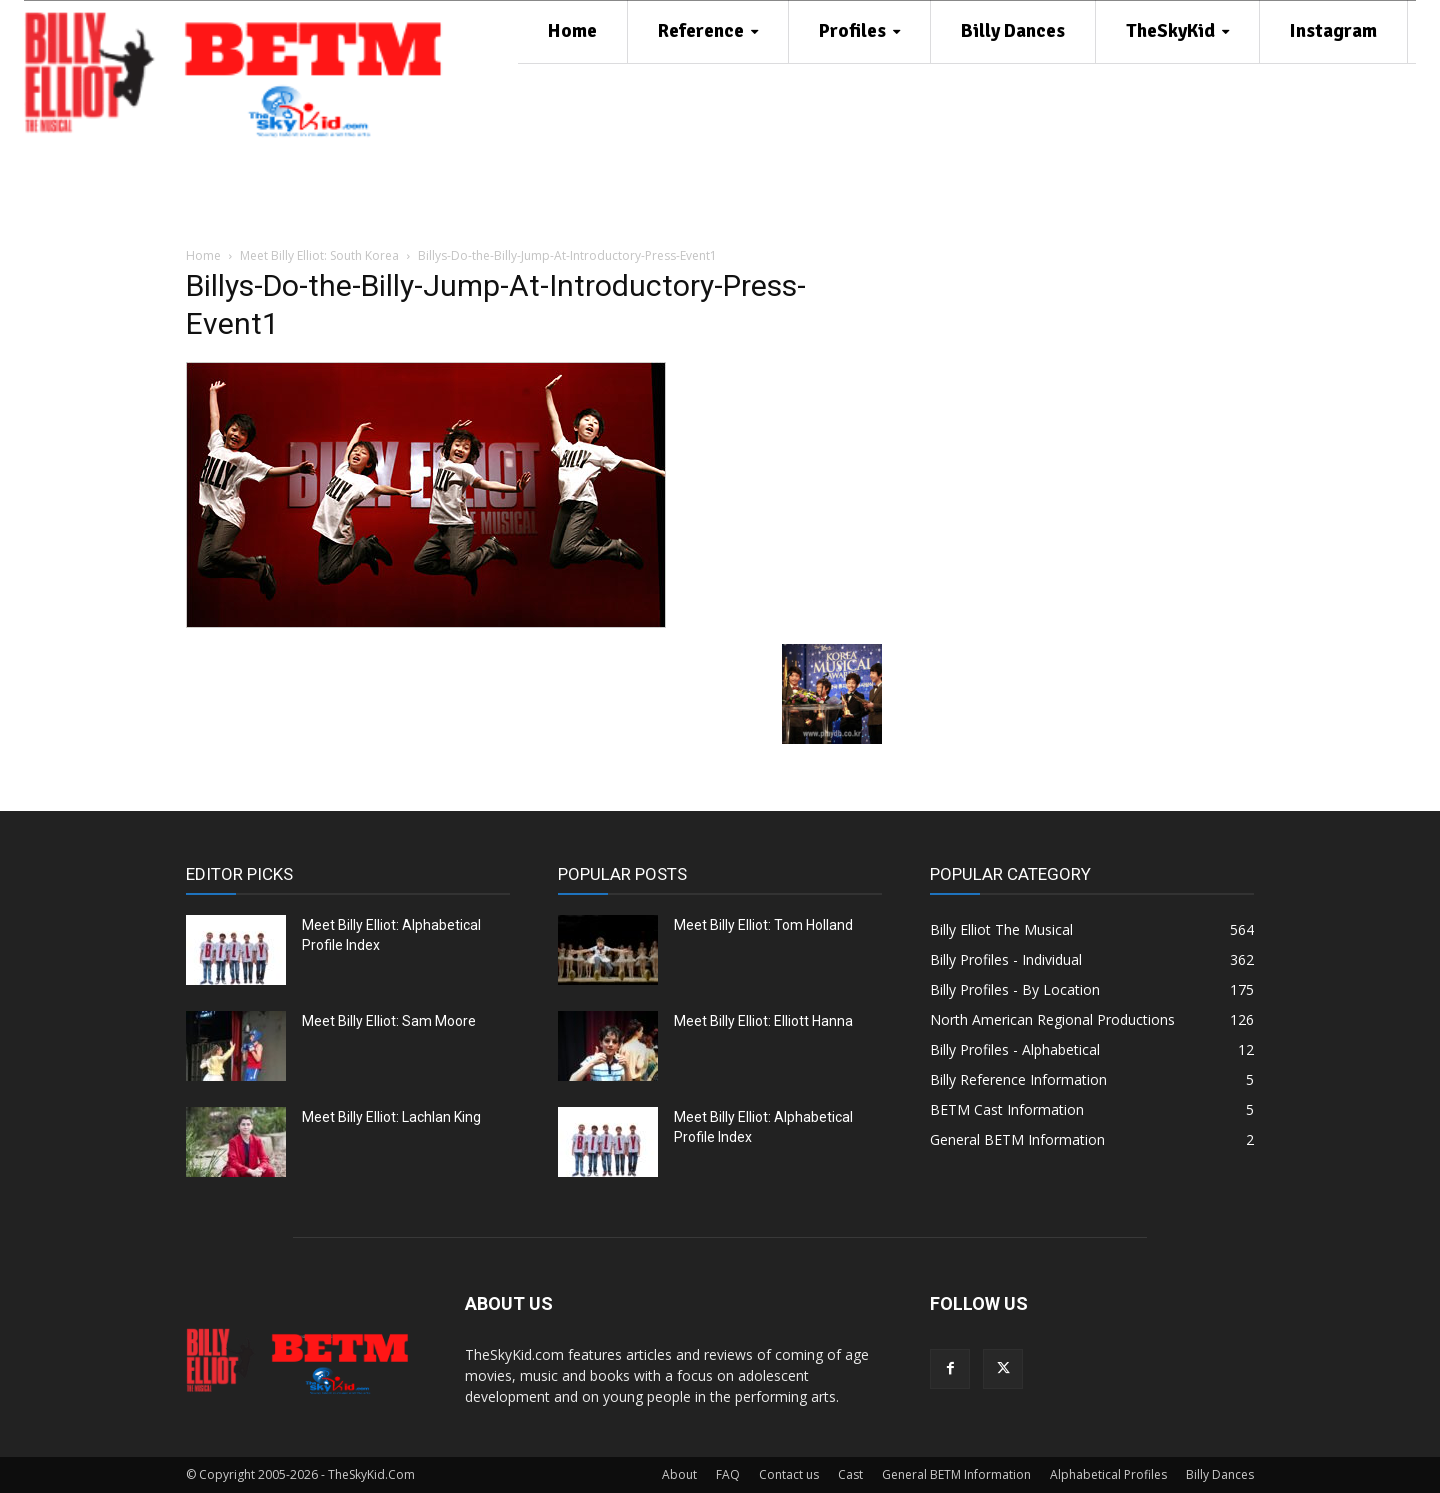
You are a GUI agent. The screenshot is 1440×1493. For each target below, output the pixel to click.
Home (203, 255)
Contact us (789, 1474)
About (679, 1474)
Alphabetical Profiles (1108, 1474)
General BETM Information (956, 1474)
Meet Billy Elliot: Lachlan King (391, 1117)
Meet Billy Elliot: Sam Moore (389, 1021)
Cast (850, 1474)
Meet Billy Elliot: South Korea (319, 255)
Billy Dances (1220, 1474)
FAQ (728, 1474)
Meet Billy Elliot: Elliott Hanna (763, 1021)
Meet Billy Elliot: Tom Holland (763, 925)
